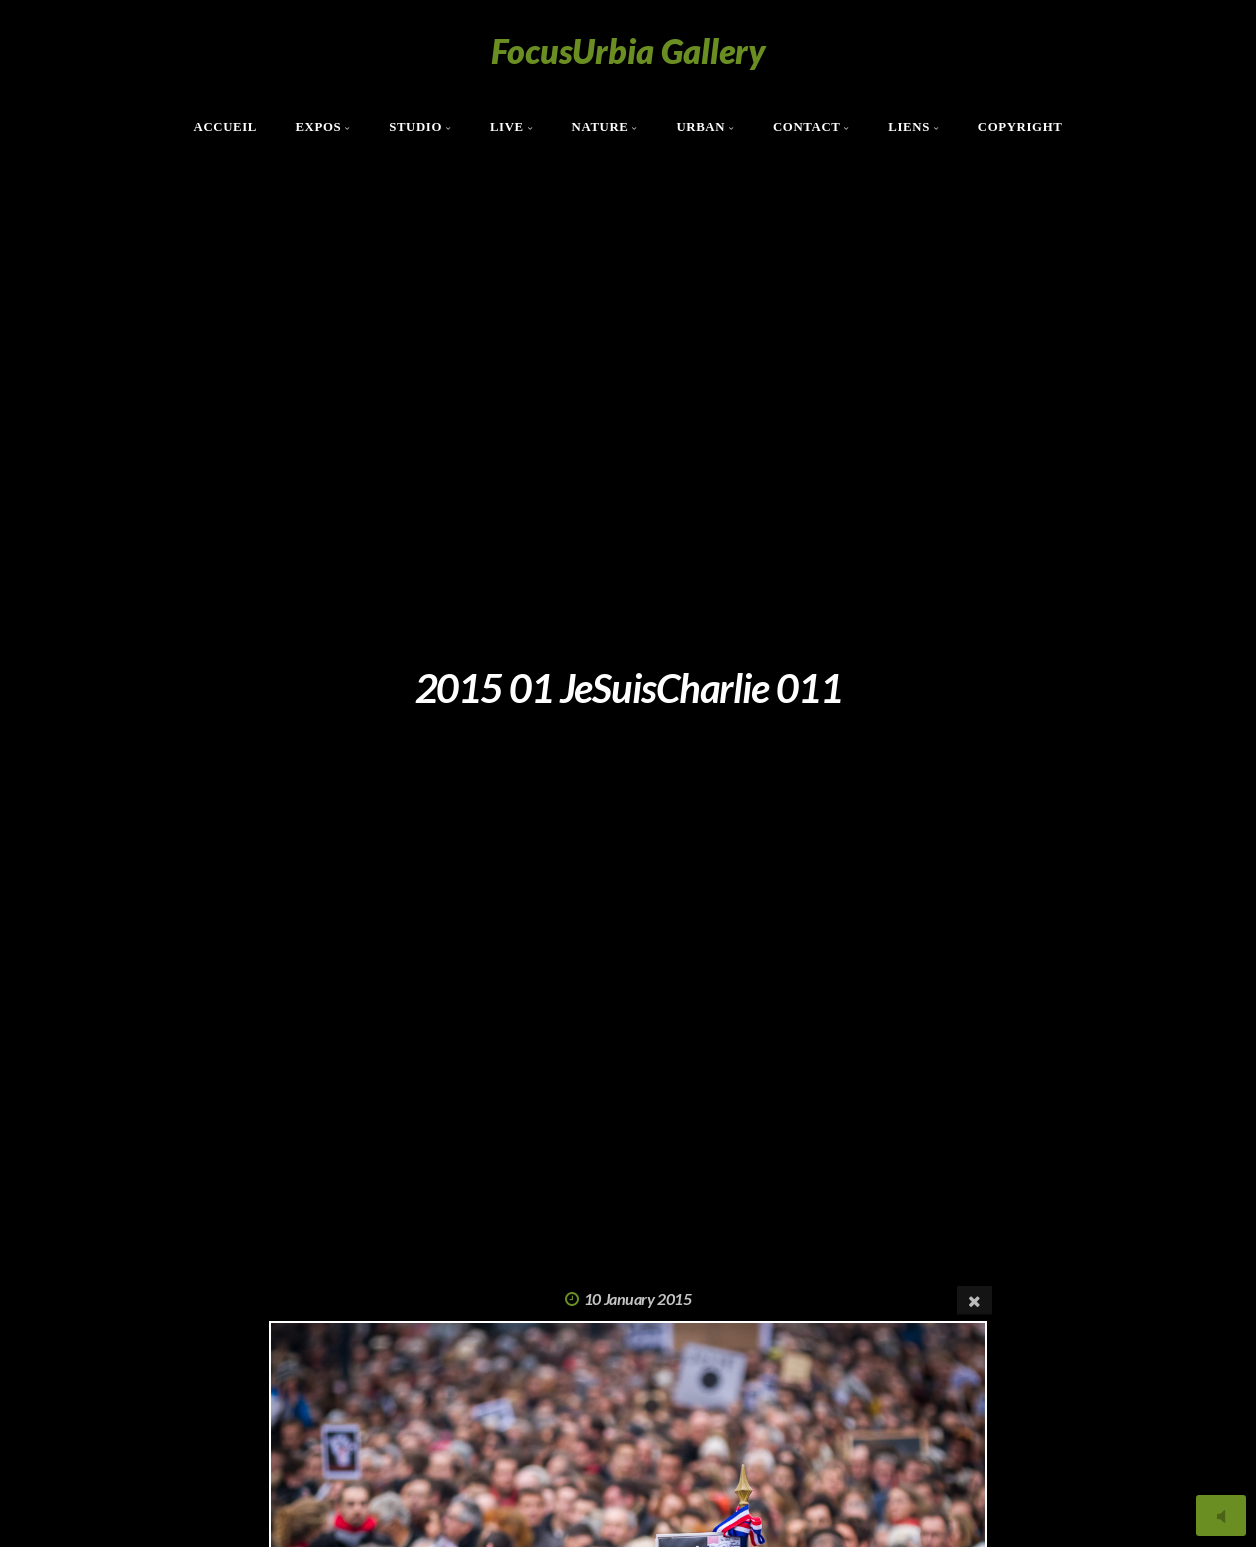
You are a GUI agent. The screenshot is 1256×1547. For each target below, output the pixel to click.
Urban (700, 127)
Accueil (226, 127)
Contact (807, 127)
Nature (600, 127)
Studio (415, 127)
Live (507, 127)
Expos (318, 127)
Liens (909, 127)
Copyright (1020, 127)
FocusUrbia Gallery (628, 50)
